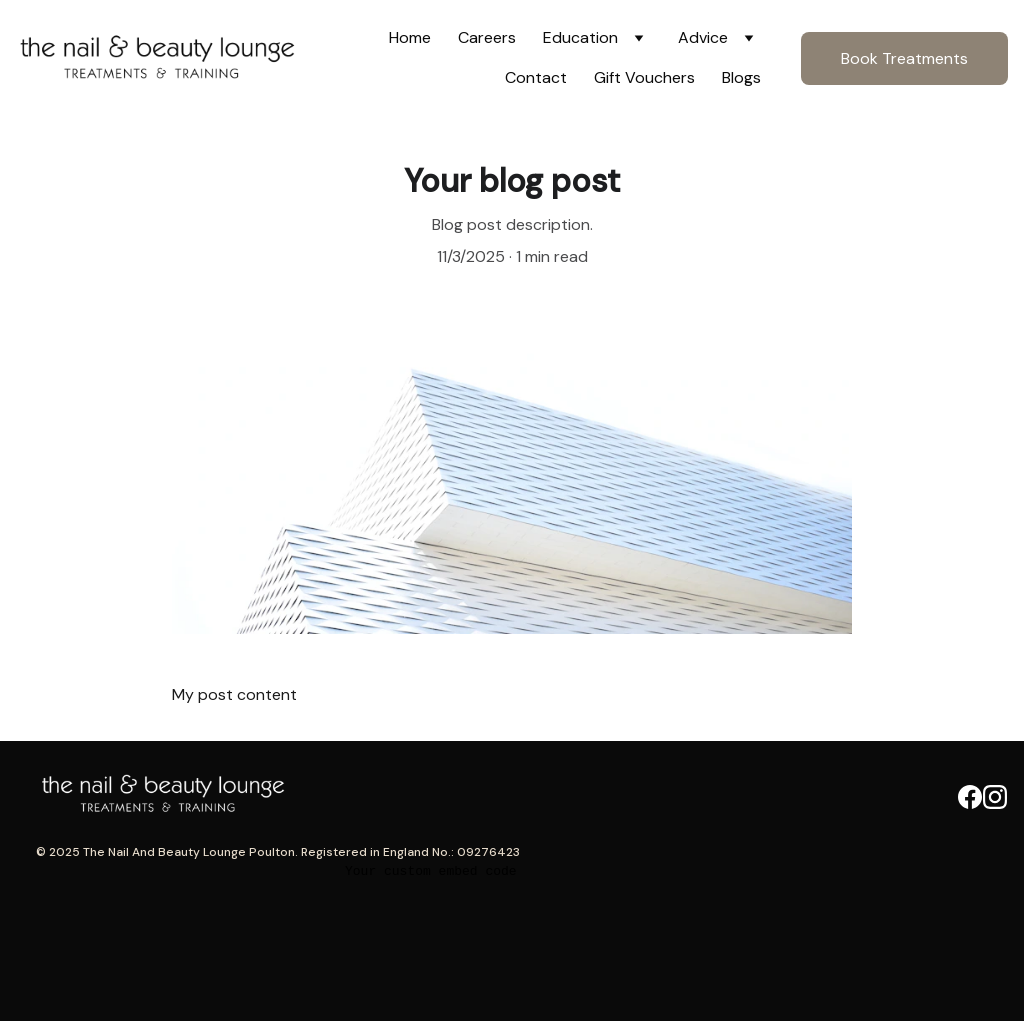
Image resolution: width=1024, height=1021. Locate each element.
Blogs (741, 77)
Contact (536, 77)
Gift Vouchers (644, 77)
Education (580, 37)
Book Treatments (904, 58)
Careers (487, 37)
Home (410, 37)
